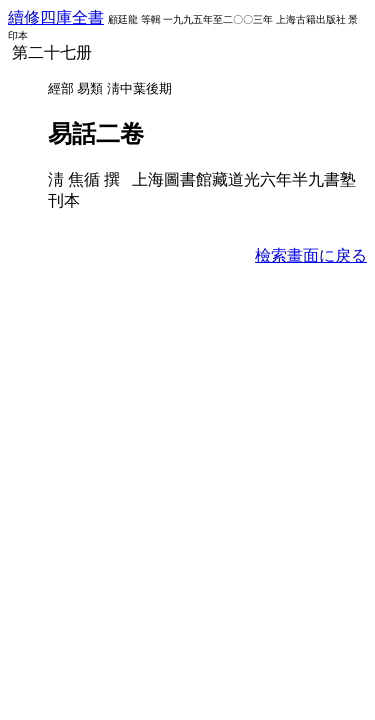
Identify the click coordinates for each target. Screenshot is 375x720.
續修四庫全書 (56, 17)
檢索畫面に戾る (311, 255)
